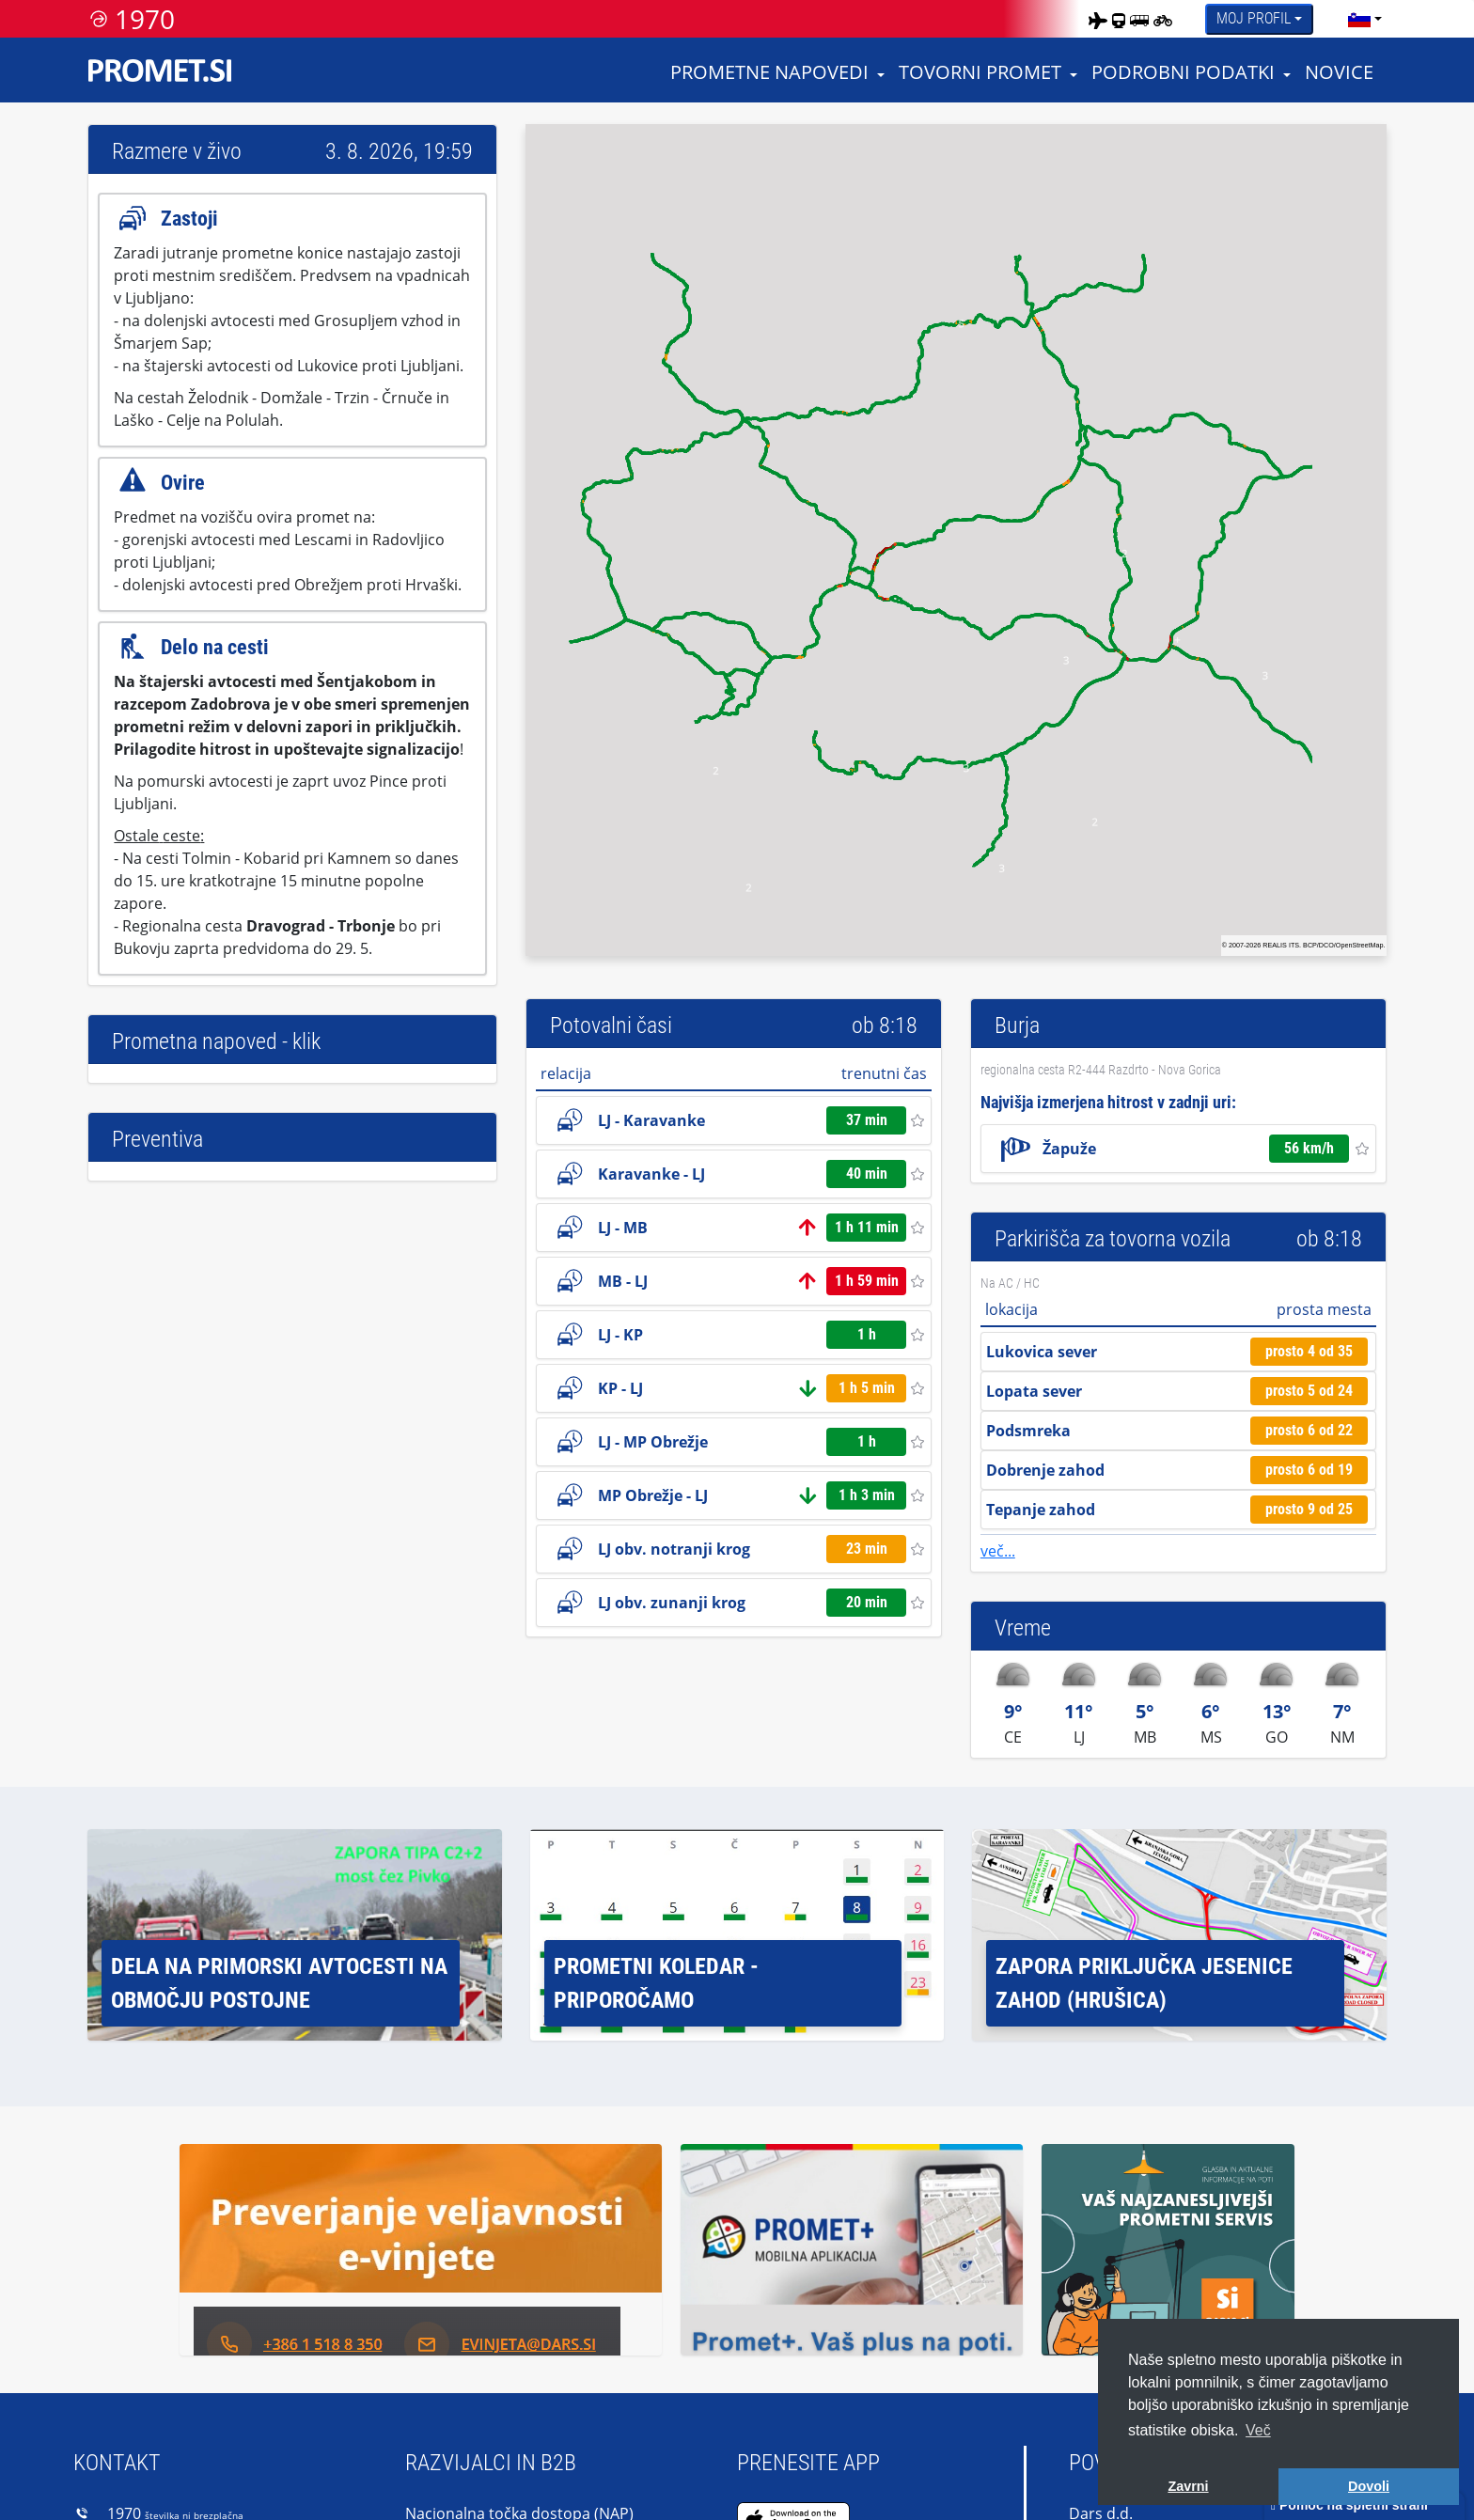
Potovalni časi (611, 1025)
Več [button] (1258, 2430)
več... (997, 1551)
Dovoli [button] (1368, 2486)
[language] (1359, 19)
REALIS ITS (1280, 945)
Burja (1017, 1025)
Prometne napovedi (769, 72)
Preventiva (157, 1139)
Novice (1339, 72)
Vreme (1023, 1628)
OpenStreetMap (1360, 945)
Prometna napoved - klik (216, 1041)
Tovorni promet (980, 72)
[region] (956, 540)
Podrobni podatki (1183, 72)
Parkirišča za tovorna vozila (1113, 1239)
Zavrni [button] (1188, 2486)
